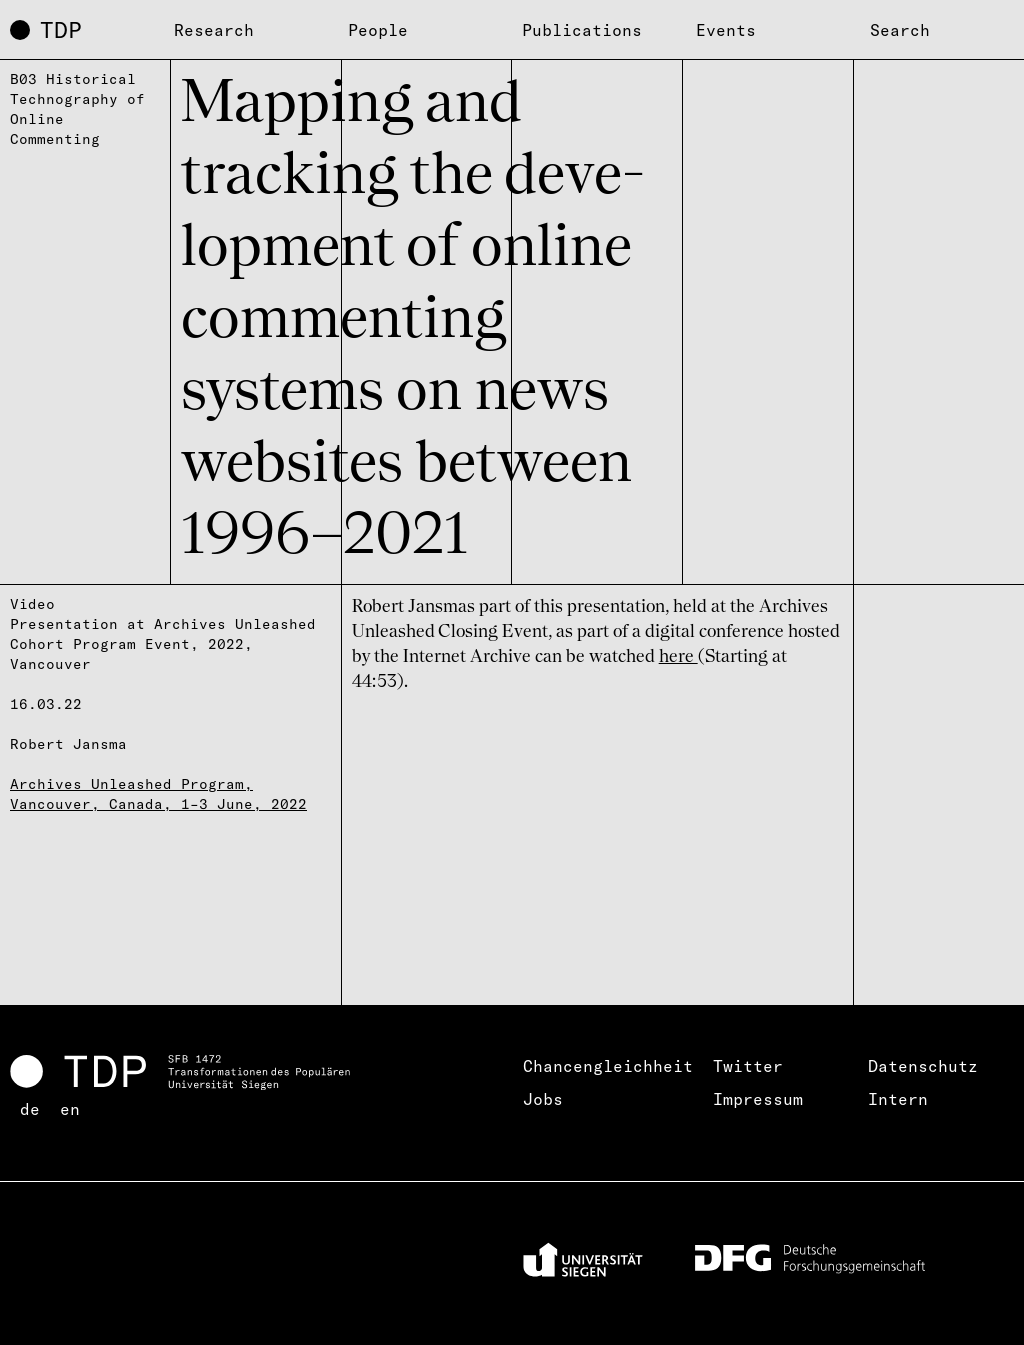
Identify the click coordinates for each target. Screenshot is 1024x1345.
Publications (582, 30)
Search (900, 30)
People (378, 30)
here (678, 657)
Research (214, 30)
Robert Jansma (68, 744)
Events (726, 30)
